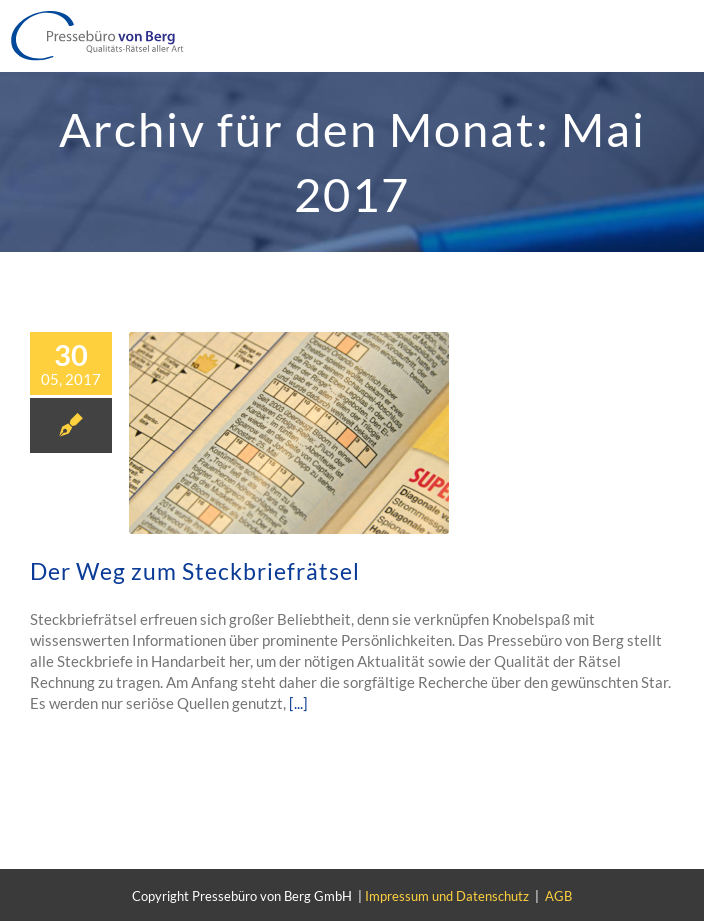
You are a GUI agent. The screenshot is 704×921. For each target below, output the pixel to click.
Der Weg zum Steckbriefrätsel (195, 571)
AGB (558, 896)
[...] (298, 703)
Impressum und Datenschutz (447, 896)
